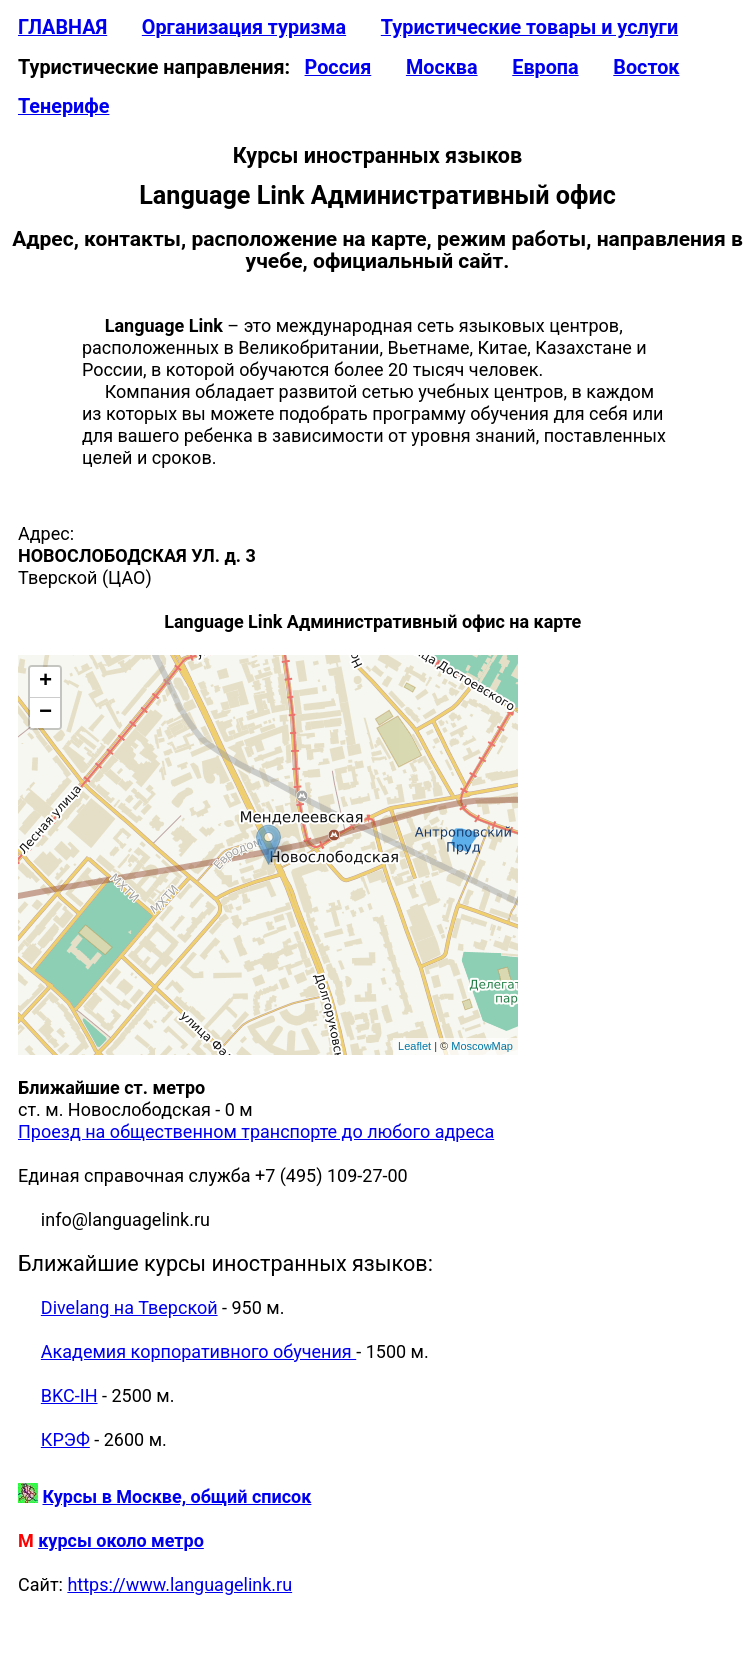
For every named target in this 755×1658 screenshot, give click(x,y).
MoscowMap (482, 1046)
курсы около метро (121, 1540)
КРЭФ (65, 1439)
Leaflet (414, 1046)
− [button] (45, 713)
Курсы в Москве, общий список (176, 1496)
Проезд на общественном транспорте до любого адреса (256, 1131)
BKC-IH (69, 1395)
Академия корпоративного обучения (198, 1351)
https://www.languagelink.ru (179, 1584)
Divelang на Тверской (129, 1307)
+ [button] (45, 682)
